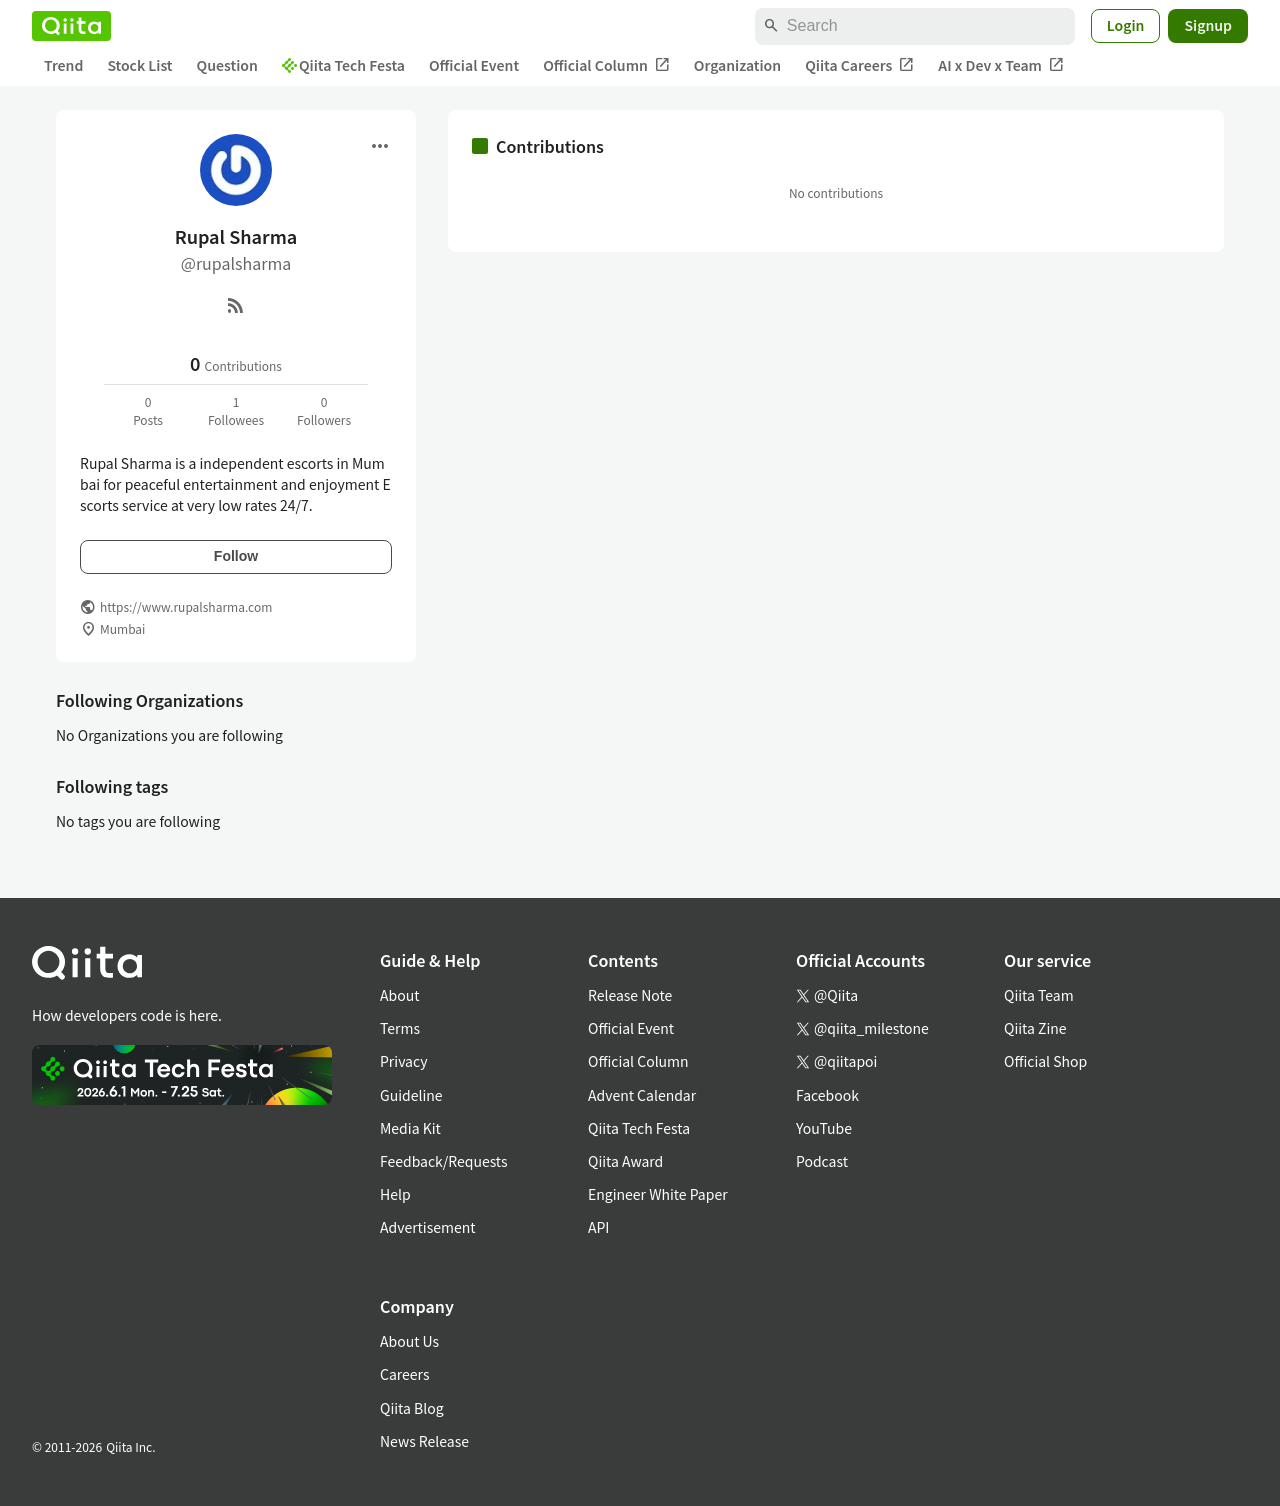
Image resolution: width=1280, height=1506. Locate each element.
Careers (404, 1374)
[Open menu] (380, 146)
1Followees (236, 410)
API (598, 1227)
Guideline (411, 1095)
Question (227, 65)
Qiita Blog (412, 1408)
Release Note (630, 995)
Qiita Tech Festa (343, 65)
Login (1126, 25)
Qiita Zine (1035, 1028)
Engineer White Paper (658, 1194)
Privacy (403, 1061)
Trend (63, 65)
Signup (1208, 25)
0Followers (324, 410)
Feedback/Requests (444, 1161)
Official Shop (1045, 1061)
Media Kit (410, 1128)
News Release (424, 1441)
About (399, 995)
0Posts (148, 410)
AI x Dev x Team (1001, 65)
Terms (400, 1028)
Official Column (606, 65)
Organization (737, 65)
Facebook (827, 1095)
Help (395, 1194)
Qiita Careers (859, 65)
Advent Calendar (642, 1095)
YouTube (824, 1128)
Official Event (474, 65)
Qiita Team (1039, 995)
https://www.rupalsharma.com (186, 606)
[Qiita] (71, 26)
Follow (236, 556)
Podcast (822, 1161)
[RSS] (236, 305)
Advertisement (428, 1227)
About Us (409, 1341)
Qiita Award (625, 1161)
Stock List (139, 65)
